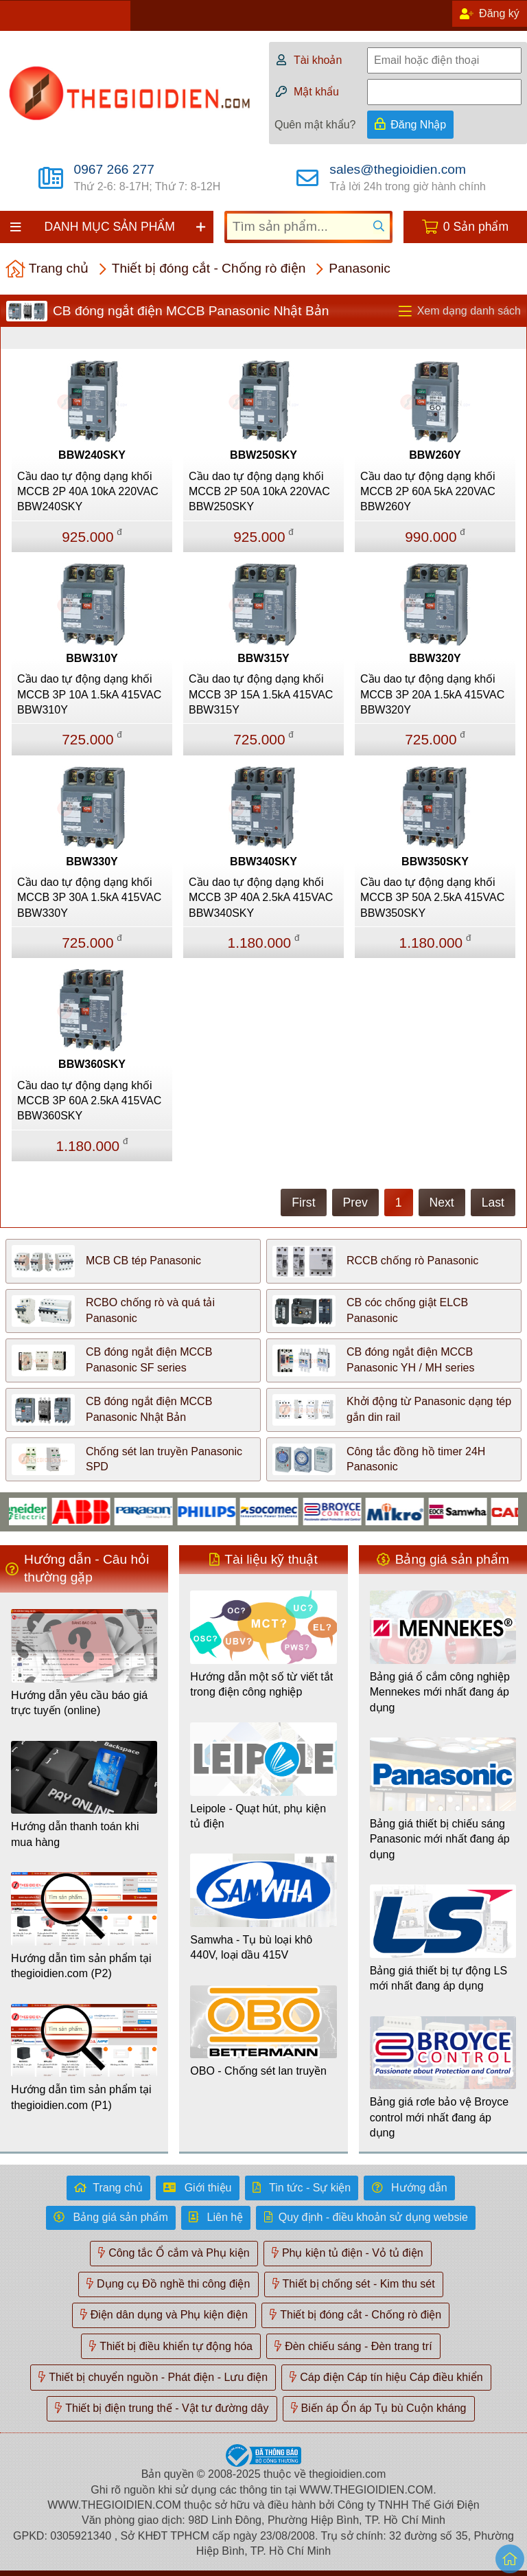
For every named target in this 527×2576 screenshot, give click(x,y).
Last (493, 1202)
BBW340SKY (263, 861)
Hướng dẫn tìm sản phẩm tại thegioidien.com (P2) (81, 1965)
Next (442, 1202)
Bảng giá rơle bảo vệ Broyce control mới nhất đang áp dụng (439, 2117)
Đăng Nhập (418, 124)
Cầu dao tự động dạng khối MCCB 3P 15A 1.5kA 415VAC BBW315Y (261, 694)
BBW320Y (435, 658)
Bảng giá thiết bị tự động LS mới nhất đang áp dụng (438, 1978)
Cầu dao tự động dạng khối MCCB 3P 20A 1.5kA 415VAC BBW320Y (432, 694)
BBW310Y (92, 658)
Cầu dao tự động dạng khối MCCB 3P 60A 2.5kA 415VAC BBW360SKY (89, 1101)
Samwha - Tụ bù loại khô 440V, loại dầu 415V (251, 1947)
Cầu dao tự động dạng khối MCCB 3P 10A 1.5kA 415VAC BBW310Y (89, 694)
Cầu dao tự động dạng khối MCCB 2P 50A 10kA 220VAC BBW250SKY (259, 491)
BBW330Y (92, 861)
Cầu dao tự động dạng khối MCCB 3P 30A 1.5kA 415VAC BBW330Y (89, 897)
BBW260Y (435, 455)
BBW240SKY (92, 455)
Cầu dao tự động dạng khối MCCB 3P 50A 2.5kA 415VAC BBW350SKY (432, 897)
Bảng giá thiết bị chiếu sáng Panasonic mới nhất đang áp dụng (440, 1839)
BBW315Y (263, 658)
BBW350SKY (435, 861)
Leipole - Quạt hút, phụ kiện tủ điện (258, 1816)
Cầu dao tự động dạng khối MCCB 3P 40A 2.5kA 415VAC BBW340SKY (261, 897)
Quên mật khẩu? (315, 124)
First (303, 1202)
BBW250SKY (263, 455)
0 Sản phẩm (475, 226)
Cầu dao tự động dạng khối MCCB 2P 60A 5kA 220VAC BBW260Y (427, 491)
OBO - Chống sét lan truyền (258, 2071)
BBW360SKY (92, 1064)
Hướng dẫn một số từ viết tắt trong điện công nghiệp (261, 1684)
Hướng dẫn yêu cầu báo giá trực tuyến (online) (79, 1702)
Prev (355, 1202)
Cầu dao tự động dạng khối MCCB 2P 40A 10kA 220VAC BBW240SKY (88, 491)
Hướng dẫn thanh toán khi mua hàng (75, 1834)
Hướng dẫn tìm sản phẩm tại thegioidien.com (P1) (81, 2097)
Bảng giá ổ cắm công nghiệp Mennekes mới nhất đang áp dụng (440, 1692)
